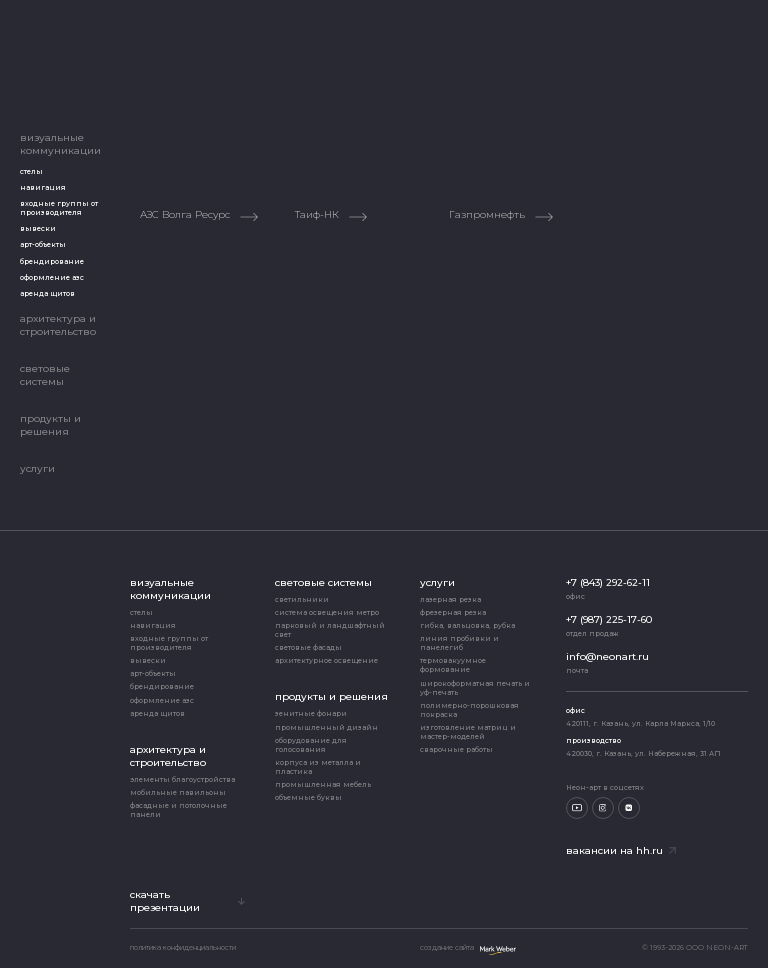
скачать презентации (187, 901)
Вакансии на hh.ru (621, 850)
